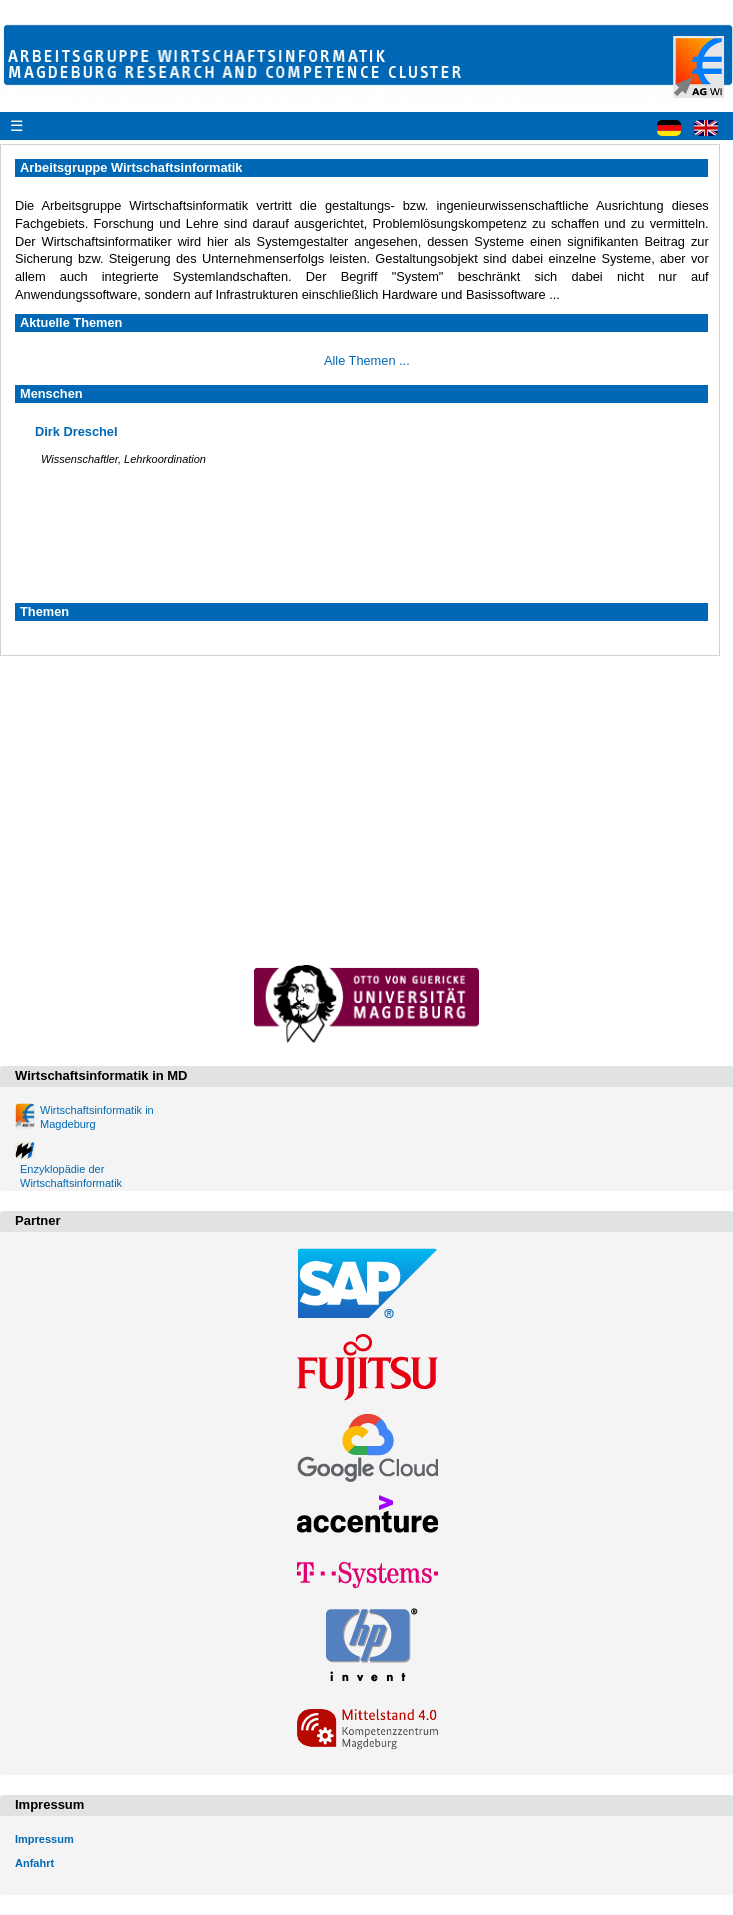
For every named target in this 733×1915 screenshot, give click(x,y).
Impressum (44, 1839)
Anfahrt (34, 1863)
